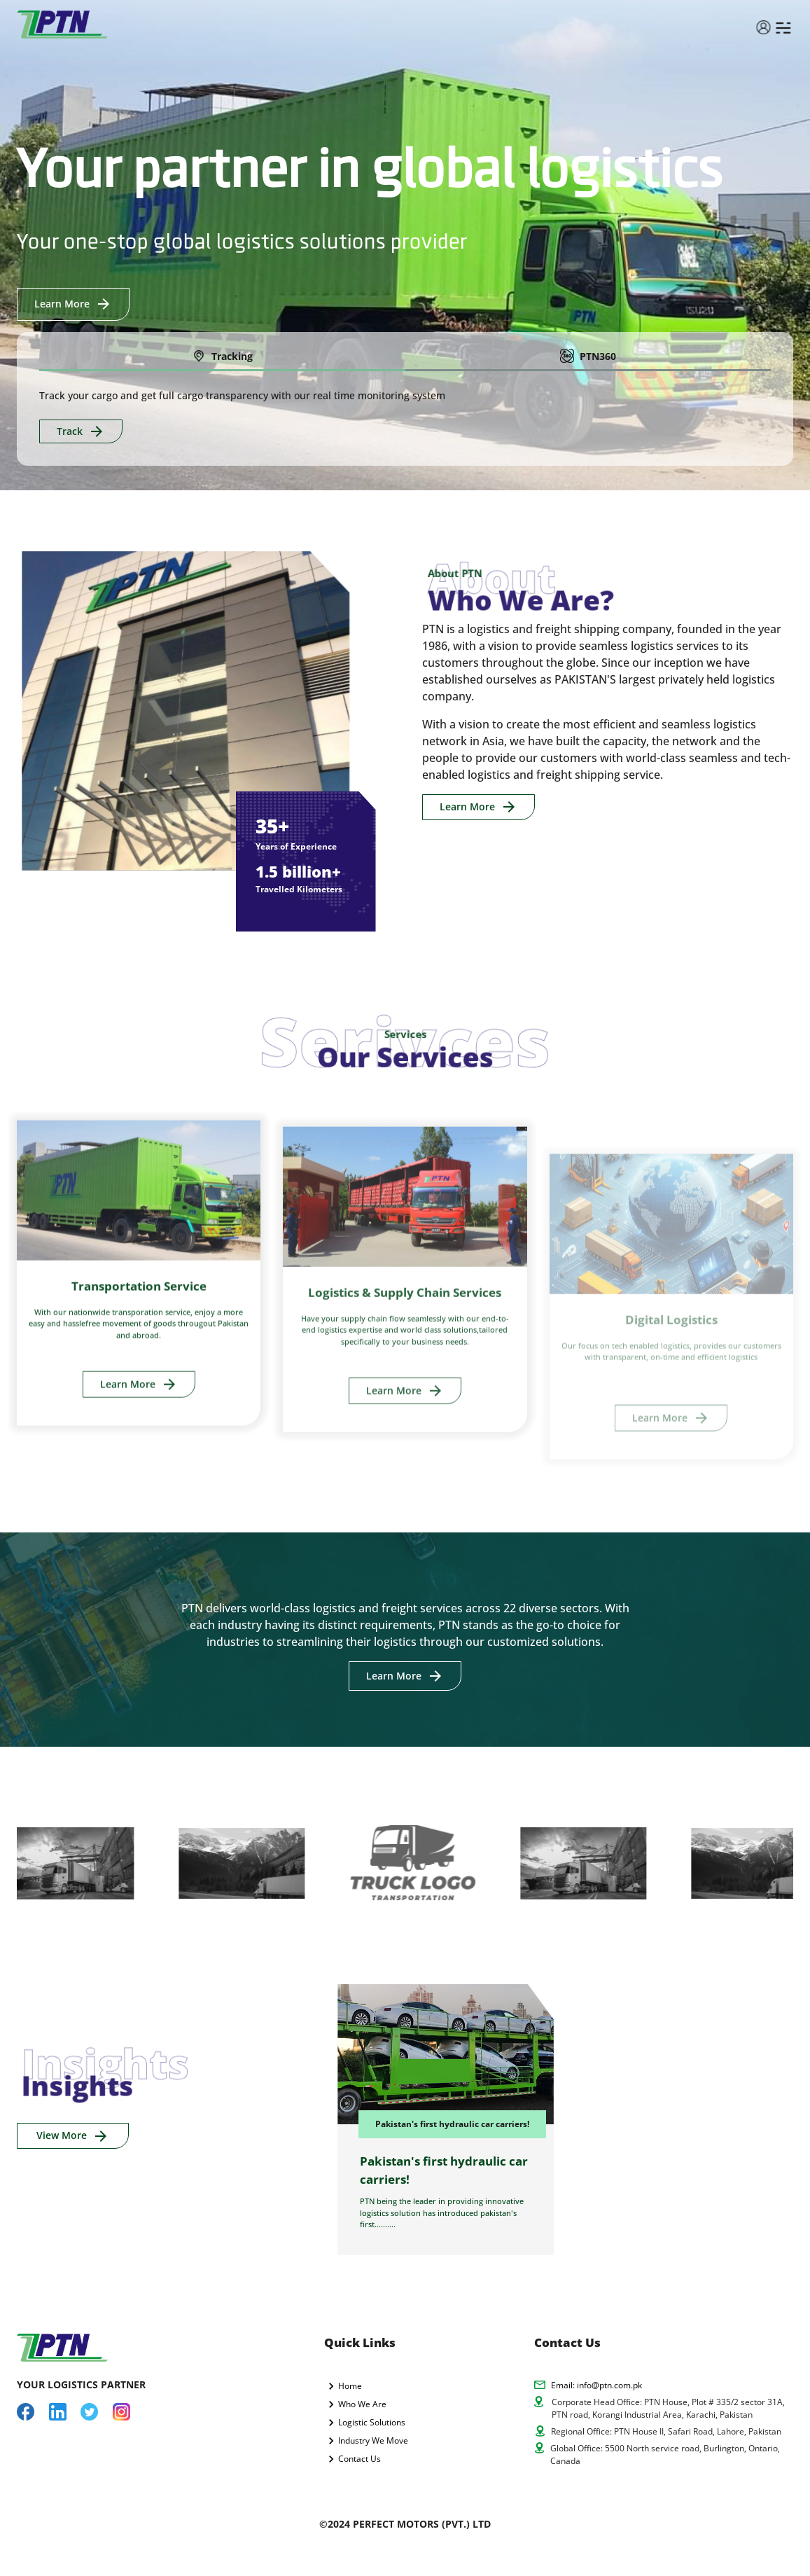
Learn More (73, 304)
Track (81, 431)
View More (73, 2136)
